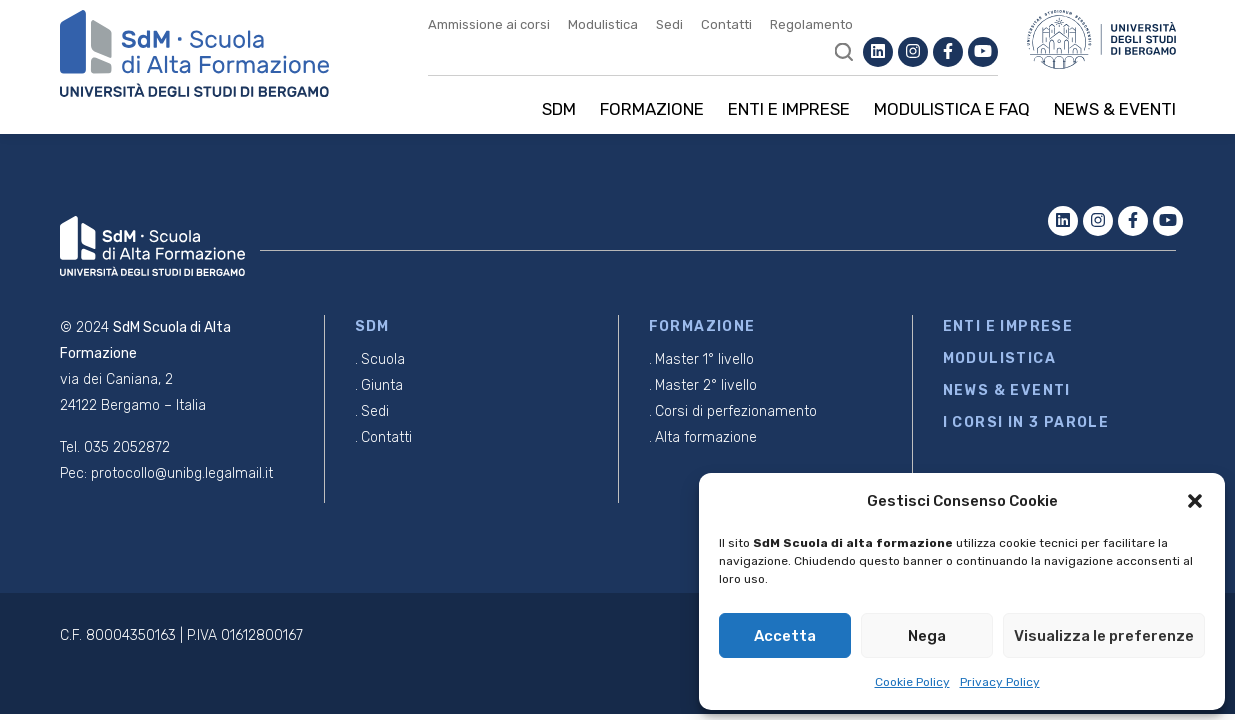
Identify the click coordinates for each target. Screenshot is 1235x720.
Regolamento (811, 24)
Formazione (652, 109)
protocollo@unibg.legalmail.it (182, 473)
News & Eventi (1115, 109)
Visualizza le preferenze (1104, 636)
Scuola (383, 359)
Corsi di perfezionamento (736, 411)
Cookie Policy (912, 682)
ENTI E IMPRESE (1008, 326)
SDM (559, 109)
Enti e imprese (789, 109)
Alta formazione (706, 437)
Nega (927, 636)
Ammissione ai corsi (489, 24)
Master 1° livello (704, 359)
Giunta (382, 385)
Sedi (669, 24)
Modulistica (603, 24)
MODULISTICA (999, 358)
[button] (1195, 501)
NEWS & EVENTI (1007, 390)
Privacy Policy (1000, 682)
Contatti (726, 24)
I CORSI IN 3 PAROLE (1026, 422)
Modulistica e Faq (952, 109)
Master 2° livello (706, 385)
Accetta (785, 636)
